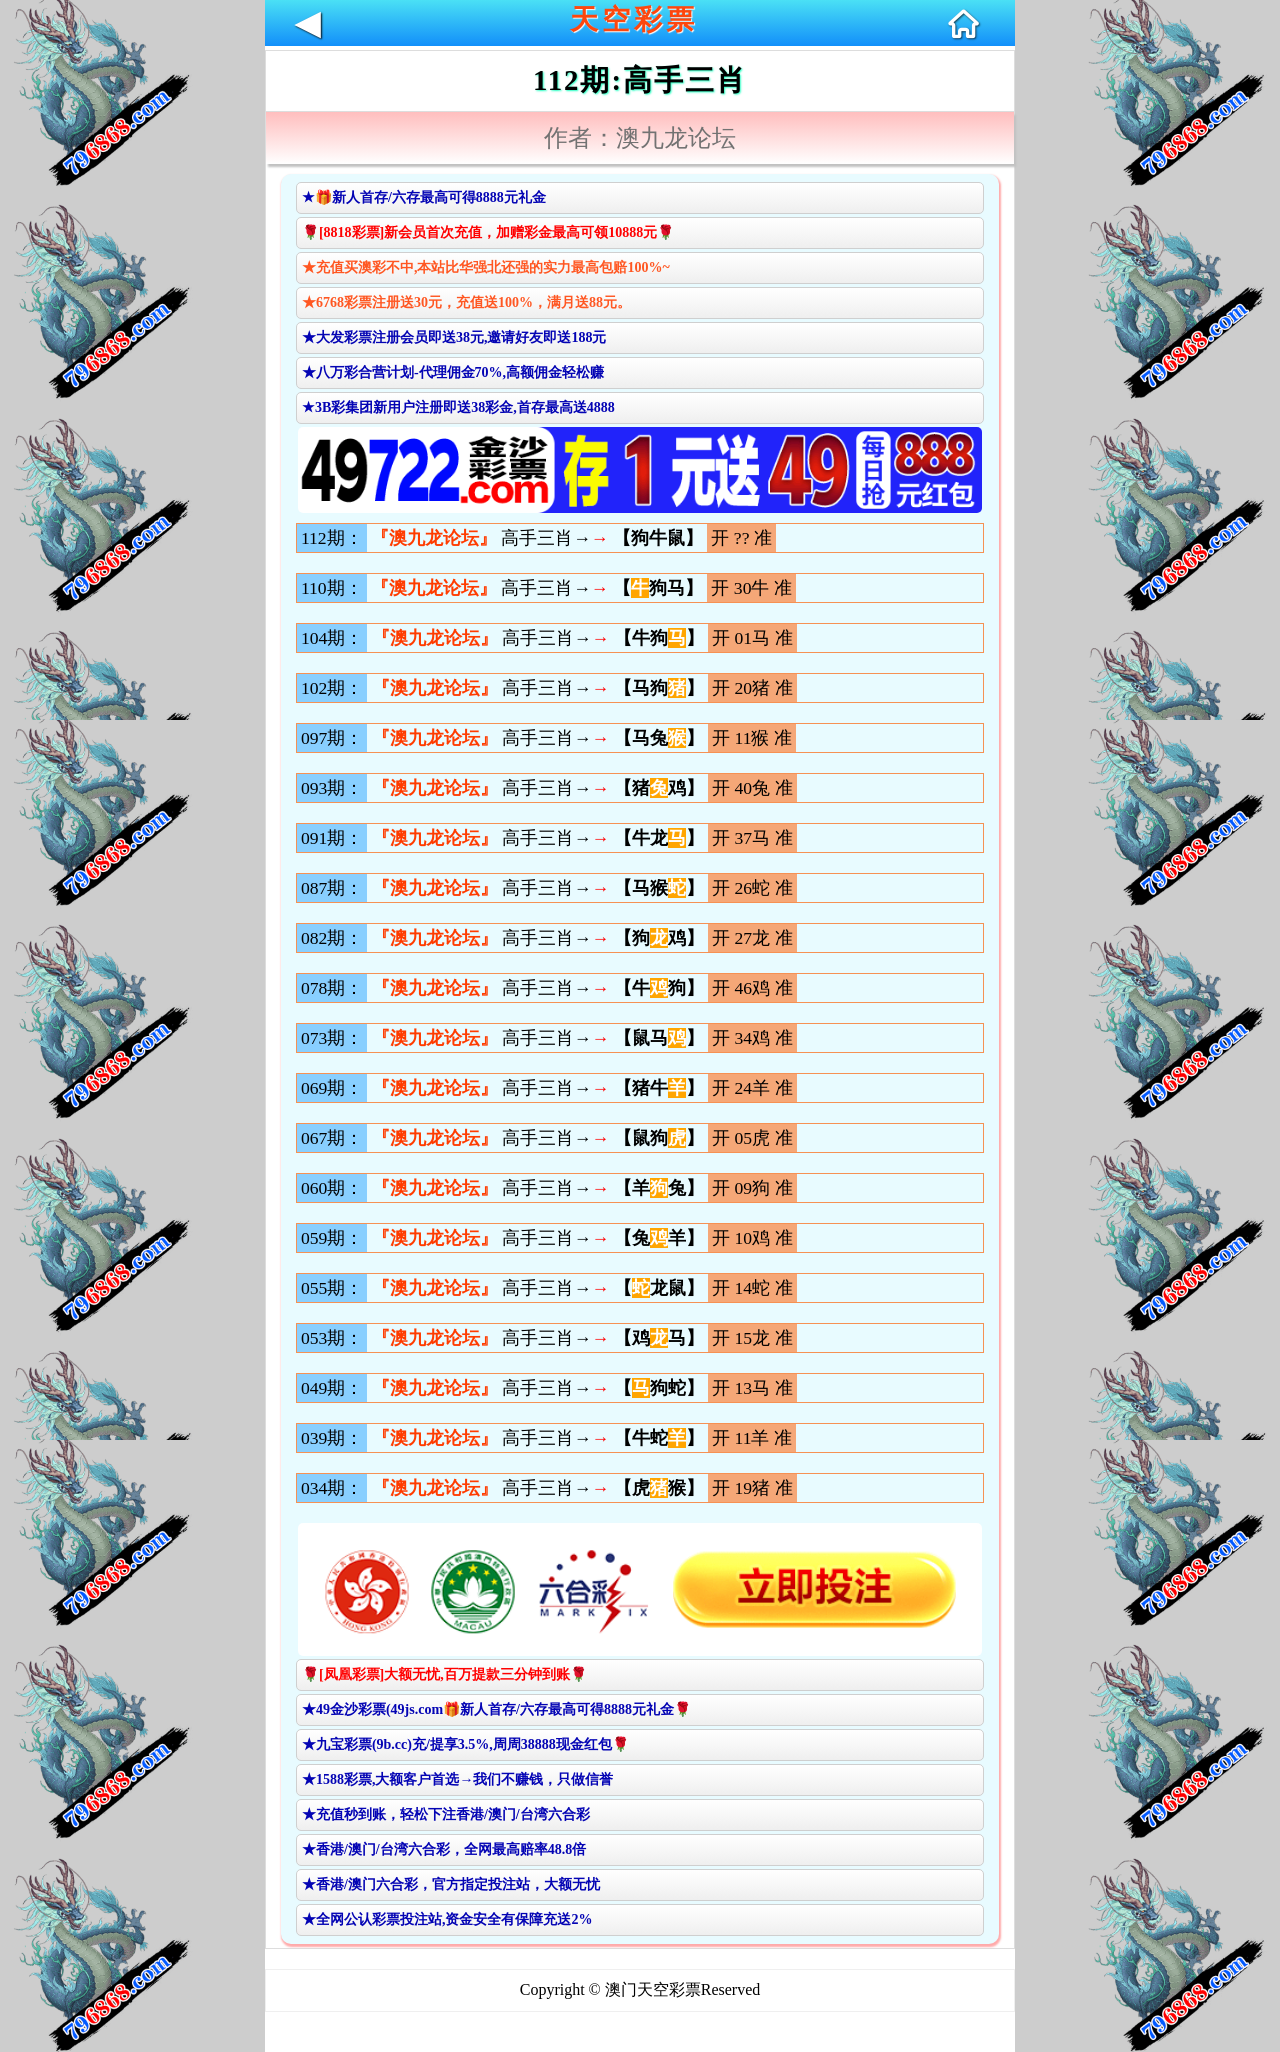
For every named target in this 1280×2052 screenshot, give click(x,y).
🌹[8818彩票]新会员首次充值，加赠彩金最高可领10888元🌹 (488, 232)
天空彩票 (634, 19)
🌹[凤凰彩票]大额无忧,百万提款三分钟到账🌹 (444, 1674)
